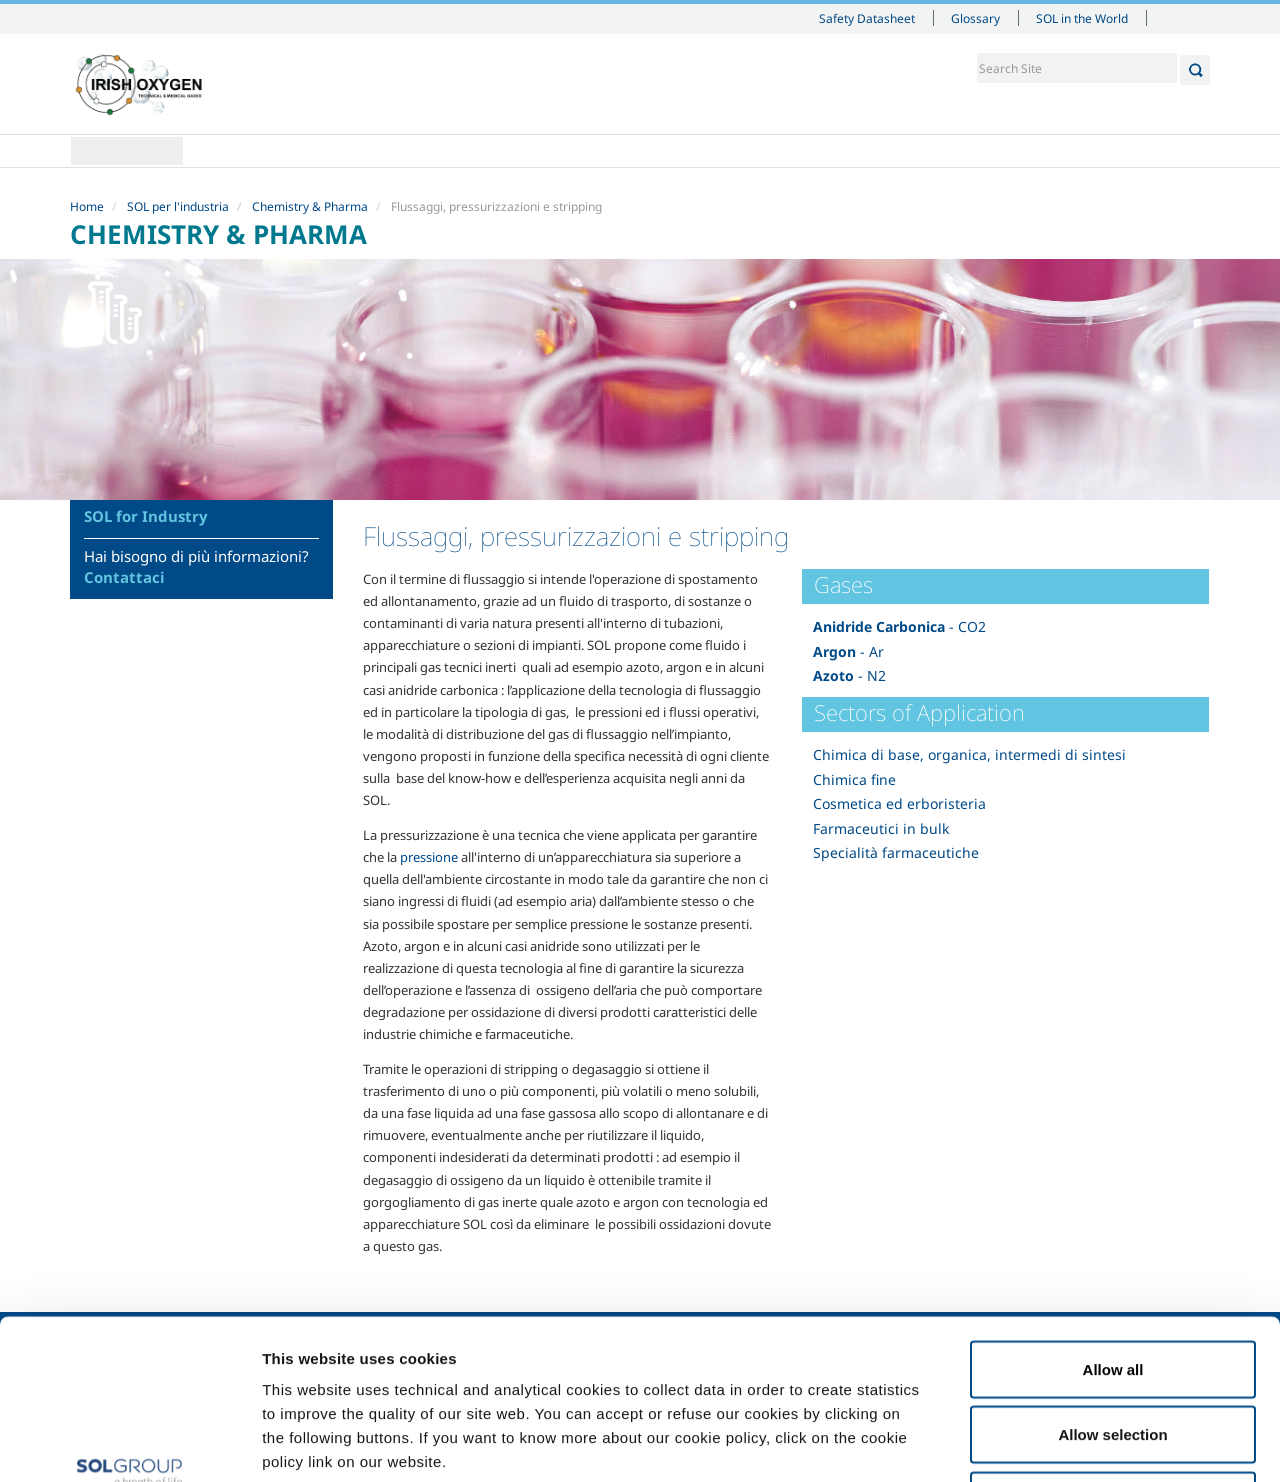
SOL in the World (1082, 18)
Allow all (1113, 1219)
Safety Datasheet (867, 18)
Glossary (975, 18)
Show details (1039, 1442)
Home (127, 151)
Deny (1113, 1350)
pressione (429, 857)
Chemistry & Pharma (310, 206)
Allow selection (1112, 1285)
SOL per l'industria (178, 206)
